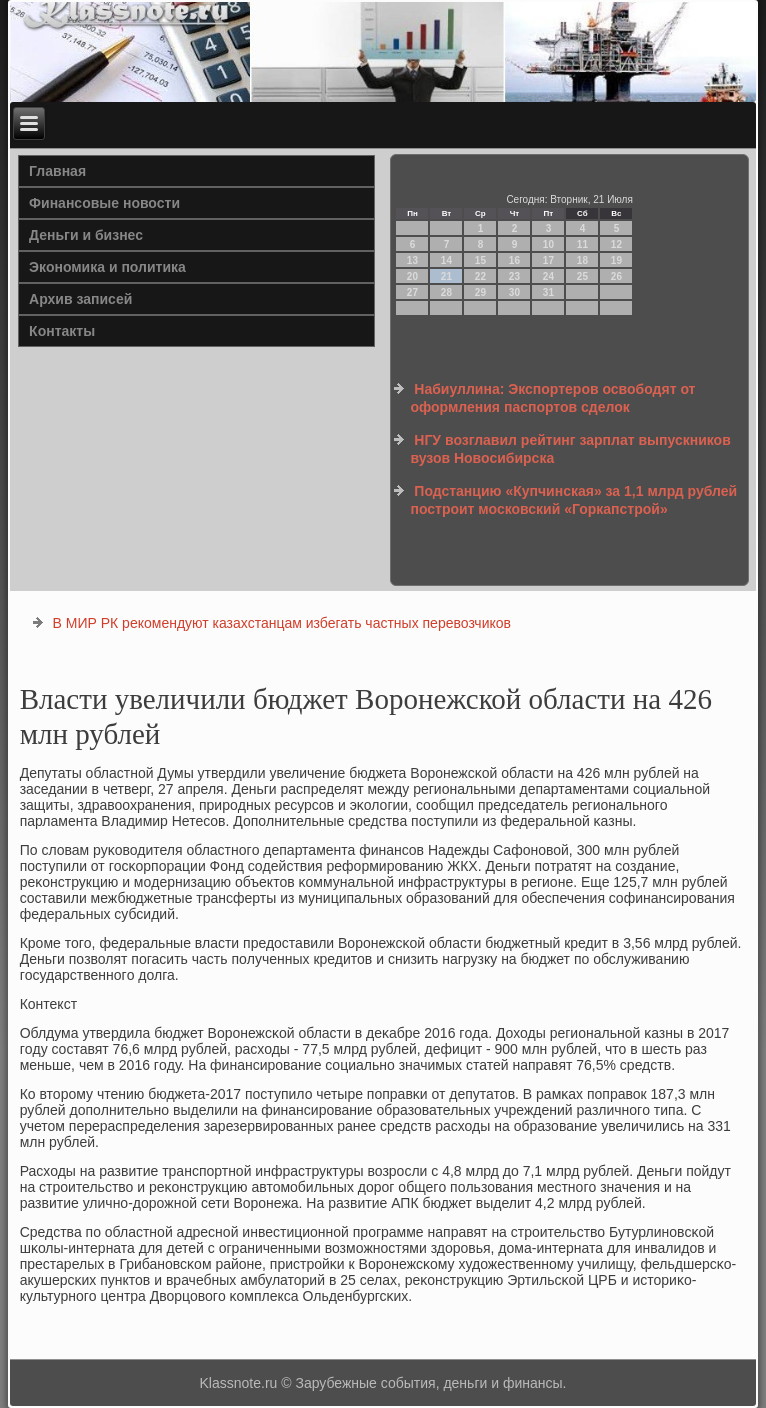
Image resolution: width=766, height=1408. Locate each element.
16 (514, 260)
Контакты (62, 331)
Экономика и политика (107, 267)
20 (412, 276)
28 (446, 292)
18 (582, 260)
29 (480, 292)
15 (480, 260)
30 (514, 292)
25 (582, 276)
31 (548, 292)
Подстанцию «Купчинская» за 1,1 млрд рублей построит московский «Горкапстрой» (573, 500)
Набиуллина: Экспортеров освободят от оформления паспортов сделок (552, 398)
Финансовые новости (104, 203)
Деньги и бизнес (86, 235)
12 (616, 244)
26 (616, 276)
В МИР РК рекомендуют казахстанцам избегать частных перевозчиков (282, 623)
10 (548, 244)
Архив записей (80, 299)
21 (446, 276)
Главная (57, 171)
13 (412, 260)
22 (480, 276)
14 (446, 260)
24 (548, 276)
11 (582, 244)
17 (548, 260)
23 (514, 276)
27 (412, 292)
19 (616, 260)
